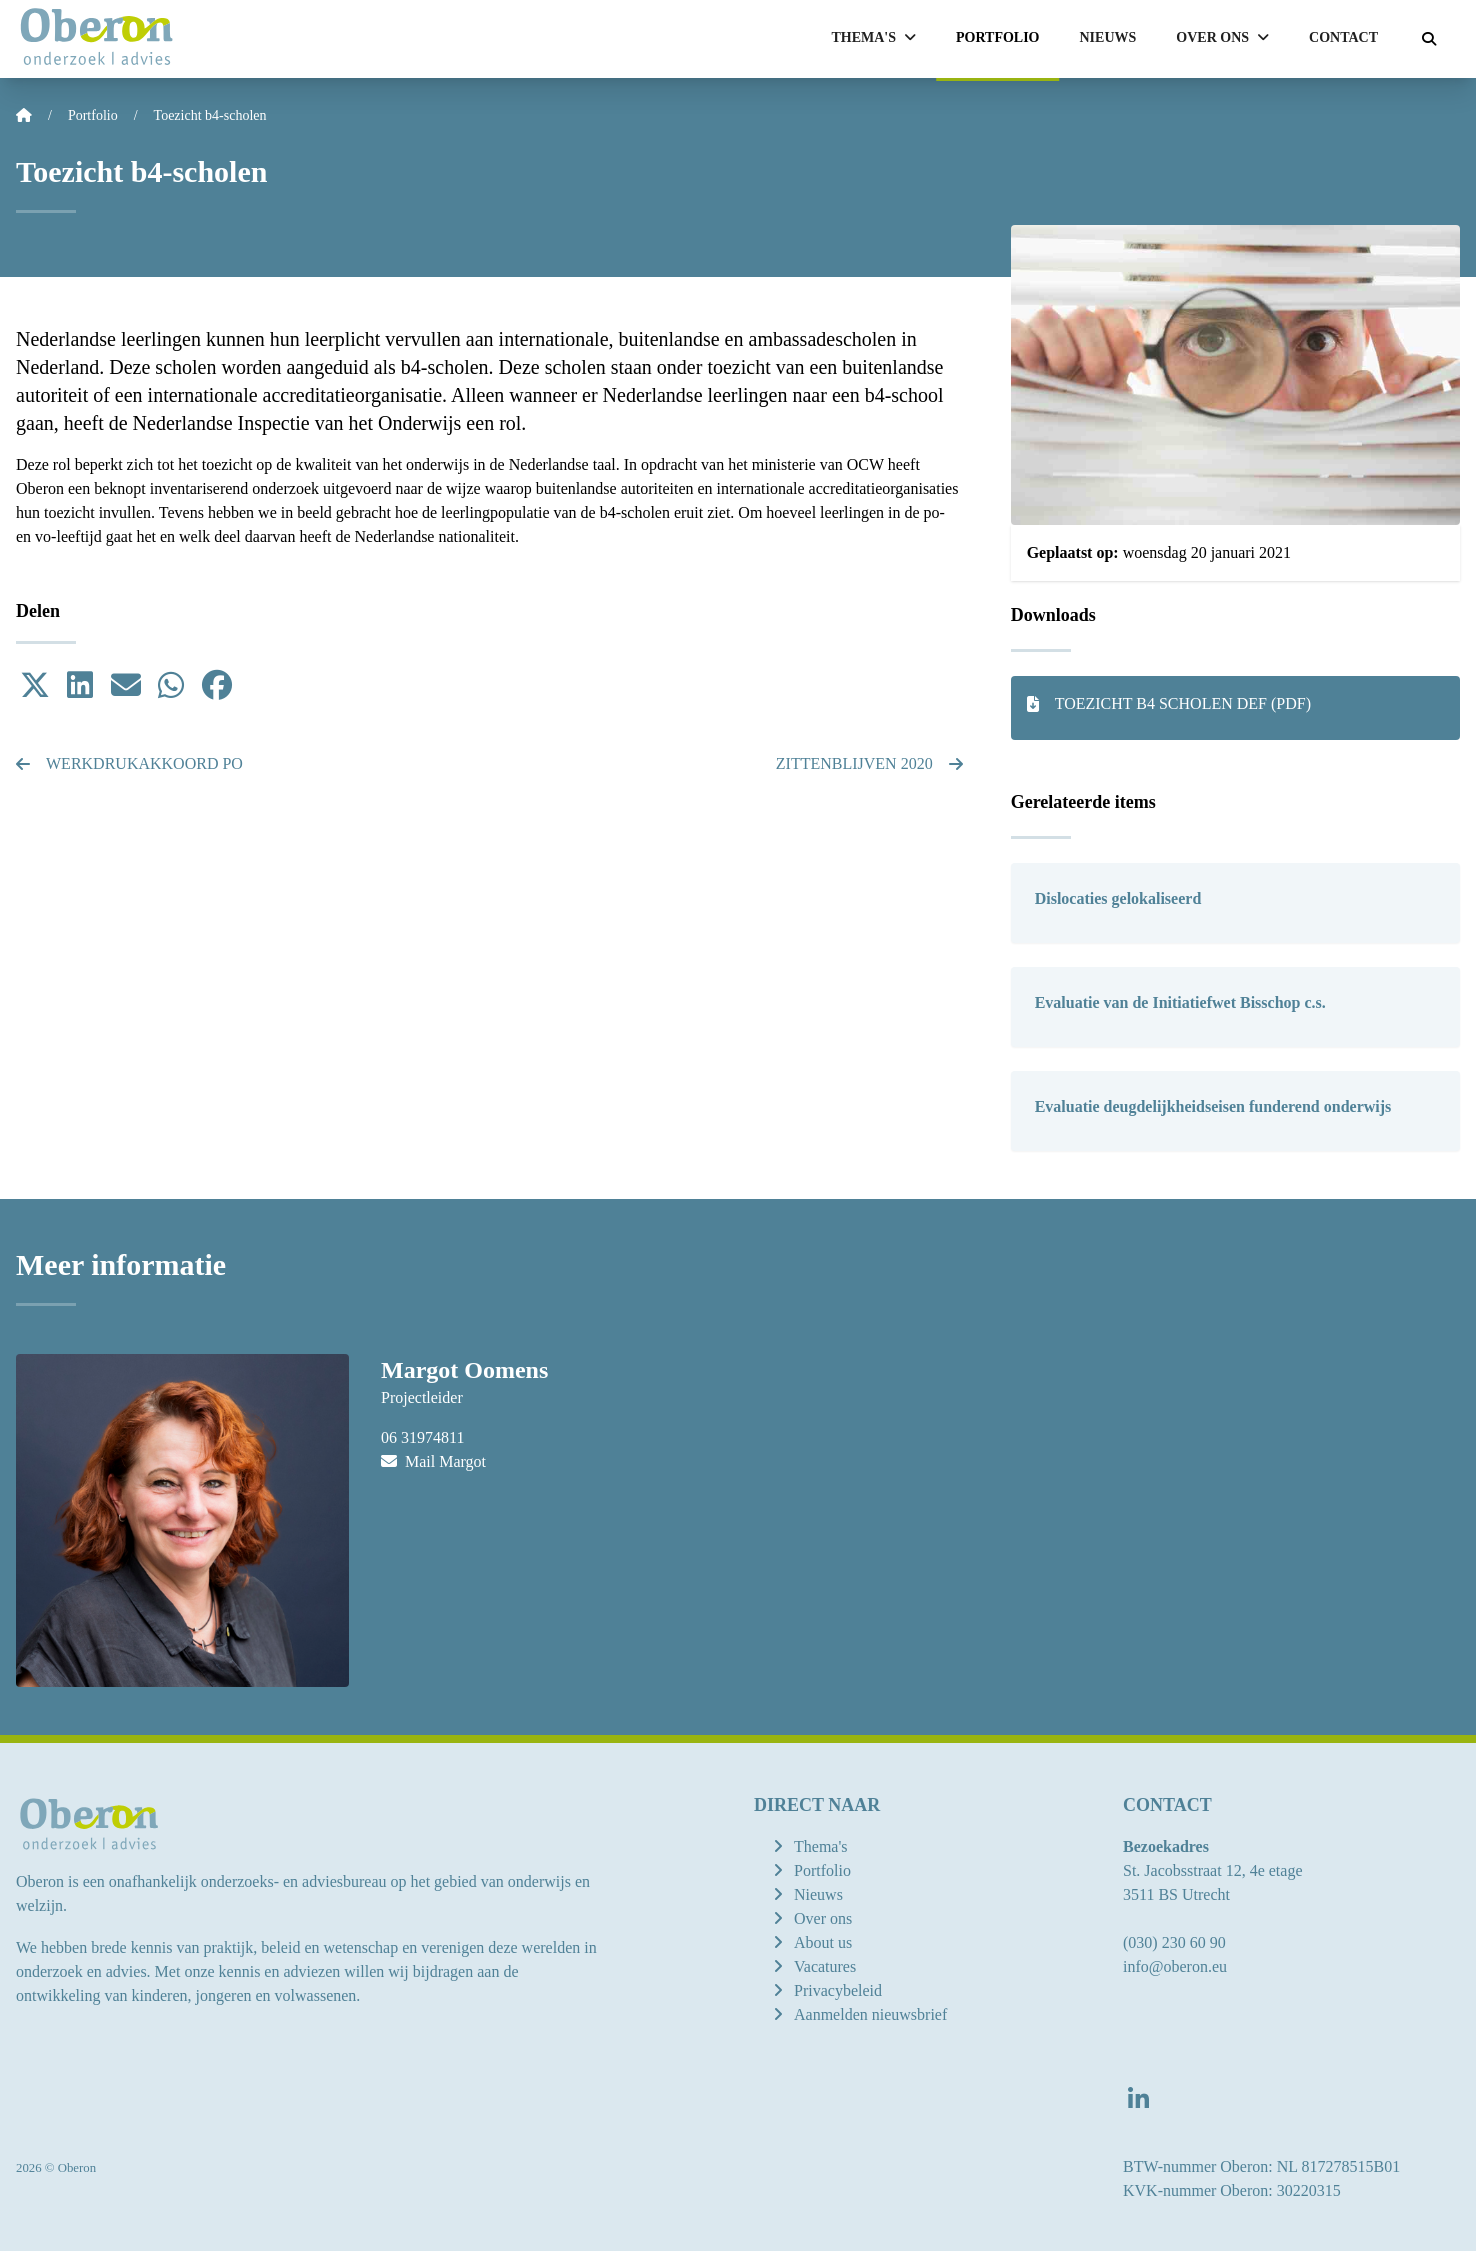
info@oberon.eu (1175, 1966)
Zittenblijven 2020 (869, 763)
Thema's (821, 1846)
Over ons (823, 1918)
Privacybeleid (838, 1990)
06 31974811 (422, 1437)
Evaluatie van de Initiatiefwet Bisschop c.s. (1180, 1002)
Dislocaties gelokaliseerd (1118, 898)
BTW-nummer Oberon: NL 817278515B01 (1261, 2166)
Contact (1343, 37)
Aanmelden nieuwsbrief (870, 2014)
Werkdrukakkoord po (129, 763)
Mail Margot (433, 1461)
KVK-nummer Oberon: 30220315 (1232, 2190)
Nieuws (1108, 37)
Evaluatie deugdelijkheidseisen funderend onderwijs (1213, 1106)
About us (823, 1942)
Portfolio (998, 37)
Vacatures (825, 1966)
